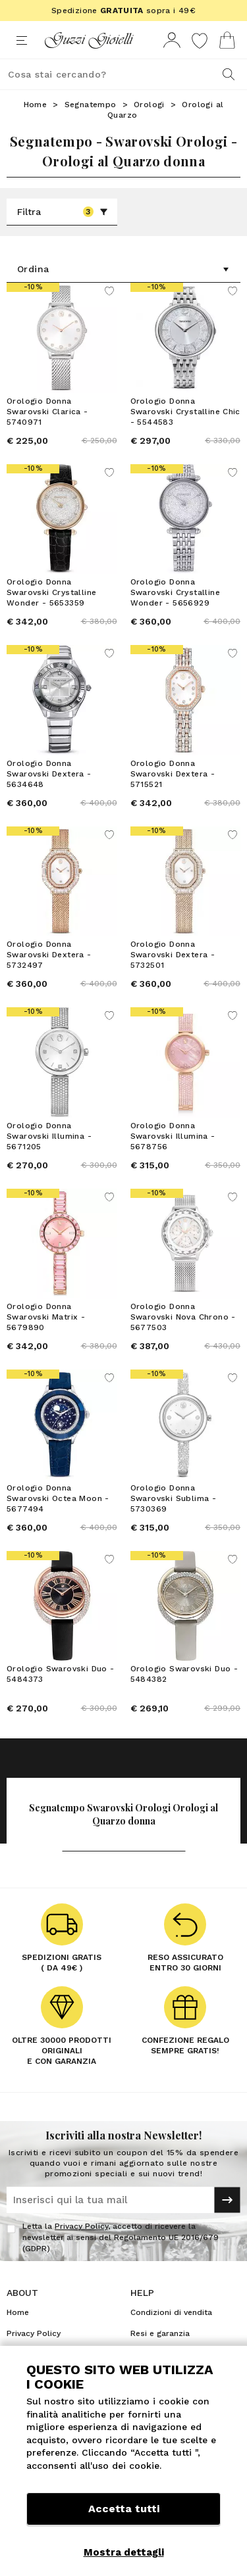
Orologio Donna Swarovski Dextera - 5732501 (172, 955)
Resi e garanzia (160, 2333)
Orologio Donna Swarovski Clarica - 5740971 (47, 411)
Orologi (149, 104)
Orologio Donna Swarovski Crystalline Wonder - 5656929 (175, 592)
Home (35, 104)
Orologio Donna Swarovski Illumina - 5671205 (49, 1136)
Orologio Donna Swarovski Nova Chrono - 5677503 (183, 1317)
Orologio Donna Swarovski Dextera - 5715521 (172, 774)
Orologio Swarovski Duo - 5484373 (61, 1674)
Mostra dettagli (124, 2552)
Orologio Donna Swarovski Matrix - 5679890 (46, 1317)
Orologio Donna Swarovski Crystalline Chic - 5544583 (185, 411)
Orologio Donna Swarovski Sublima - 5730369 (173, 1498)
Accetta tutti (123, 2508)
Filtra (62, 211)
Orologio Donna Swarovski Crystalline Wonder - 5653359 (51, 592)
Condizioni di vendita (171, 2312)
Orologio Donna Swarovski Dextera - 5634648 (49, 774)
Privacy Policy (81, 2226)
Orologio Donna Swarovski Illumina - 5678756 (172, 1136)
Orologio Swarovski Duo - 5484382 (184, 1674)
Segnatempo (91, 104)
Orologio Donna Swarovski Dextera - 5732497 (49, 955)
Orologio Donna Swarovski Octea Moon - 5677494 (58, 1498)
